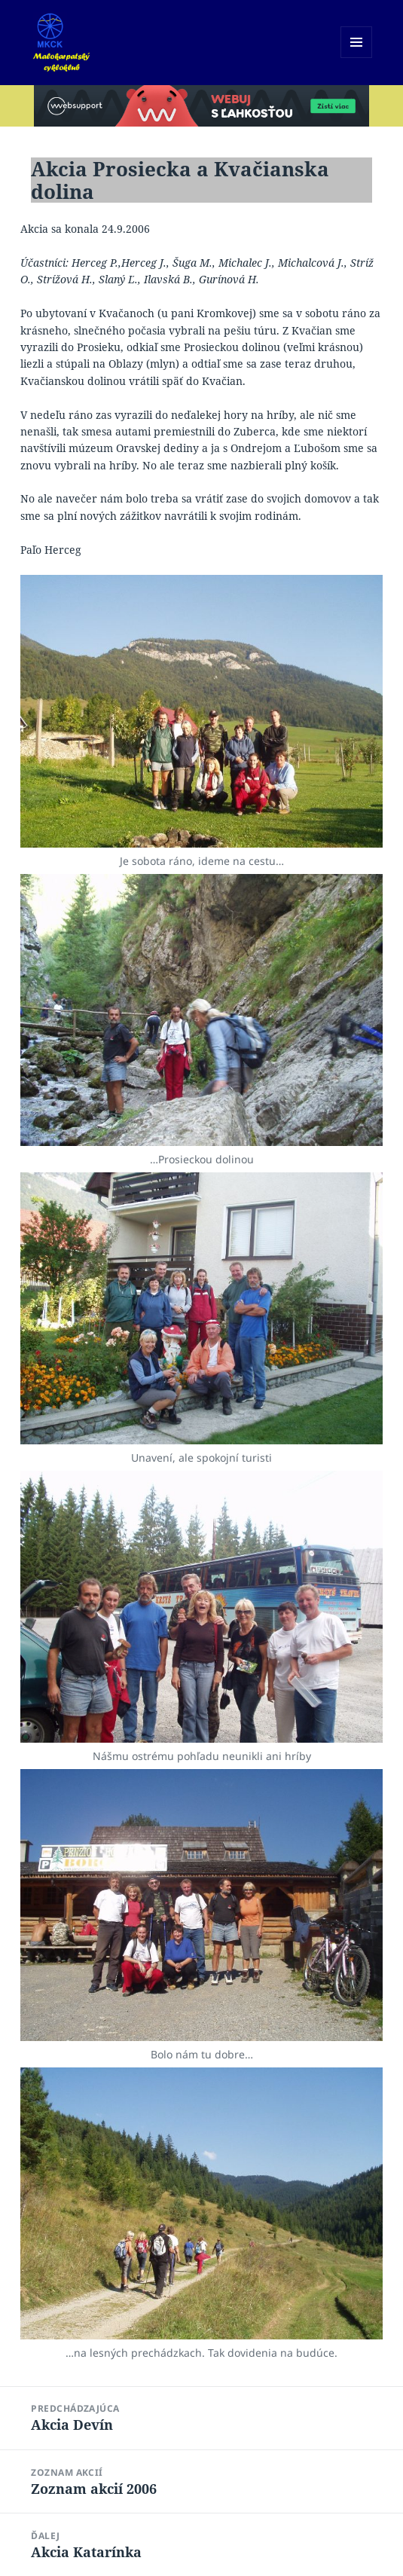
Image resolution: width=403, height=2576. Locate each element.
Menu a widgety (356, 57)
